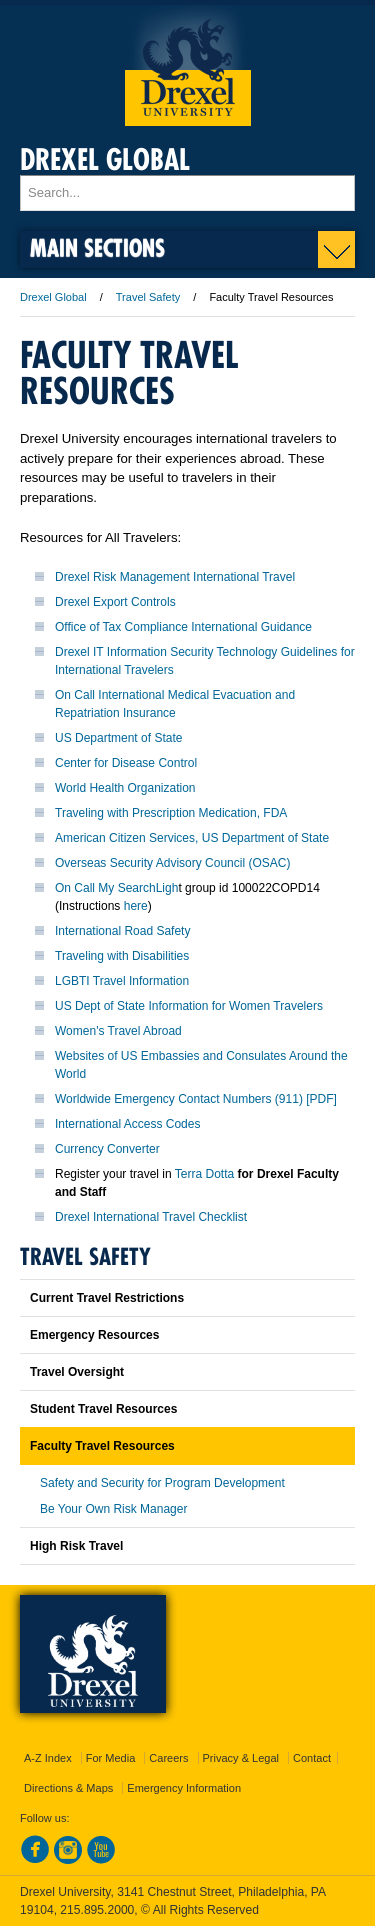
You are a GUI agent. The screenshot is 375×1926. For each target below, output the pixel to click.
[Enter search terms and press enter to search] (187, 193)
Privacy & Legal (241, 1758)
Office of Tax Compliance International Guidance (183, 627)
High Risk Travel (76, 1546)
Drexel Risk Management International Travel (175, 577)
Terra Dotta (206, 1174)
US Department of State (118, 738)
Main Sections (97, 247)
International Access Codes (127, 1124)
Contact (312, 1758)
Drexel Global (105, 159)
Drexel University (188, 65)
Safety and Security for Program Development (162, 1483)
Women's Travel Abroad (118, 1031)
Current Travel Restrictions (107, 1298)
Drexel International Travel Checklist (151, 1217)
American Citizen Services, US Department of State (192, 838)
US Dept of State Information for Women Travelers (189, 1006)
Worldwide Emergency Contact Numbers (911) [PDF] (196, 1099)
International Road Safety (122, 931)
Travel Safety (148, 297)
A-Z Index (48, 1758)
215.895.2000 (97, 1910)
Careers (168, 1758)
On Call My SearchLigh (116, 888)
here (136, 906)
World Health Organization (125, 788)
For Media (111, 1758)
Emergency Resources (94, 1335)
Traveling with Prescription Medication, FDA (171, 813)
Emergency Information (184, 1788)
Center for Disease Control (126, 763)
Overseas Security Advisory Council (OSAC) (172, 863)
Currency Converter (107, 1149)
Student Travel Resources (103, 1409)
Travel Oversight (77, 1372)
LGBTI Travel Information (122, 981)
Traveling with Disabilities (122, 956)
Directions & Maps (68, 1788)
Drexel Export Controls (115, 602)
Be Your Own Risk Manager (113, 1509)
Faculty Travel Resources (102, 1446)
